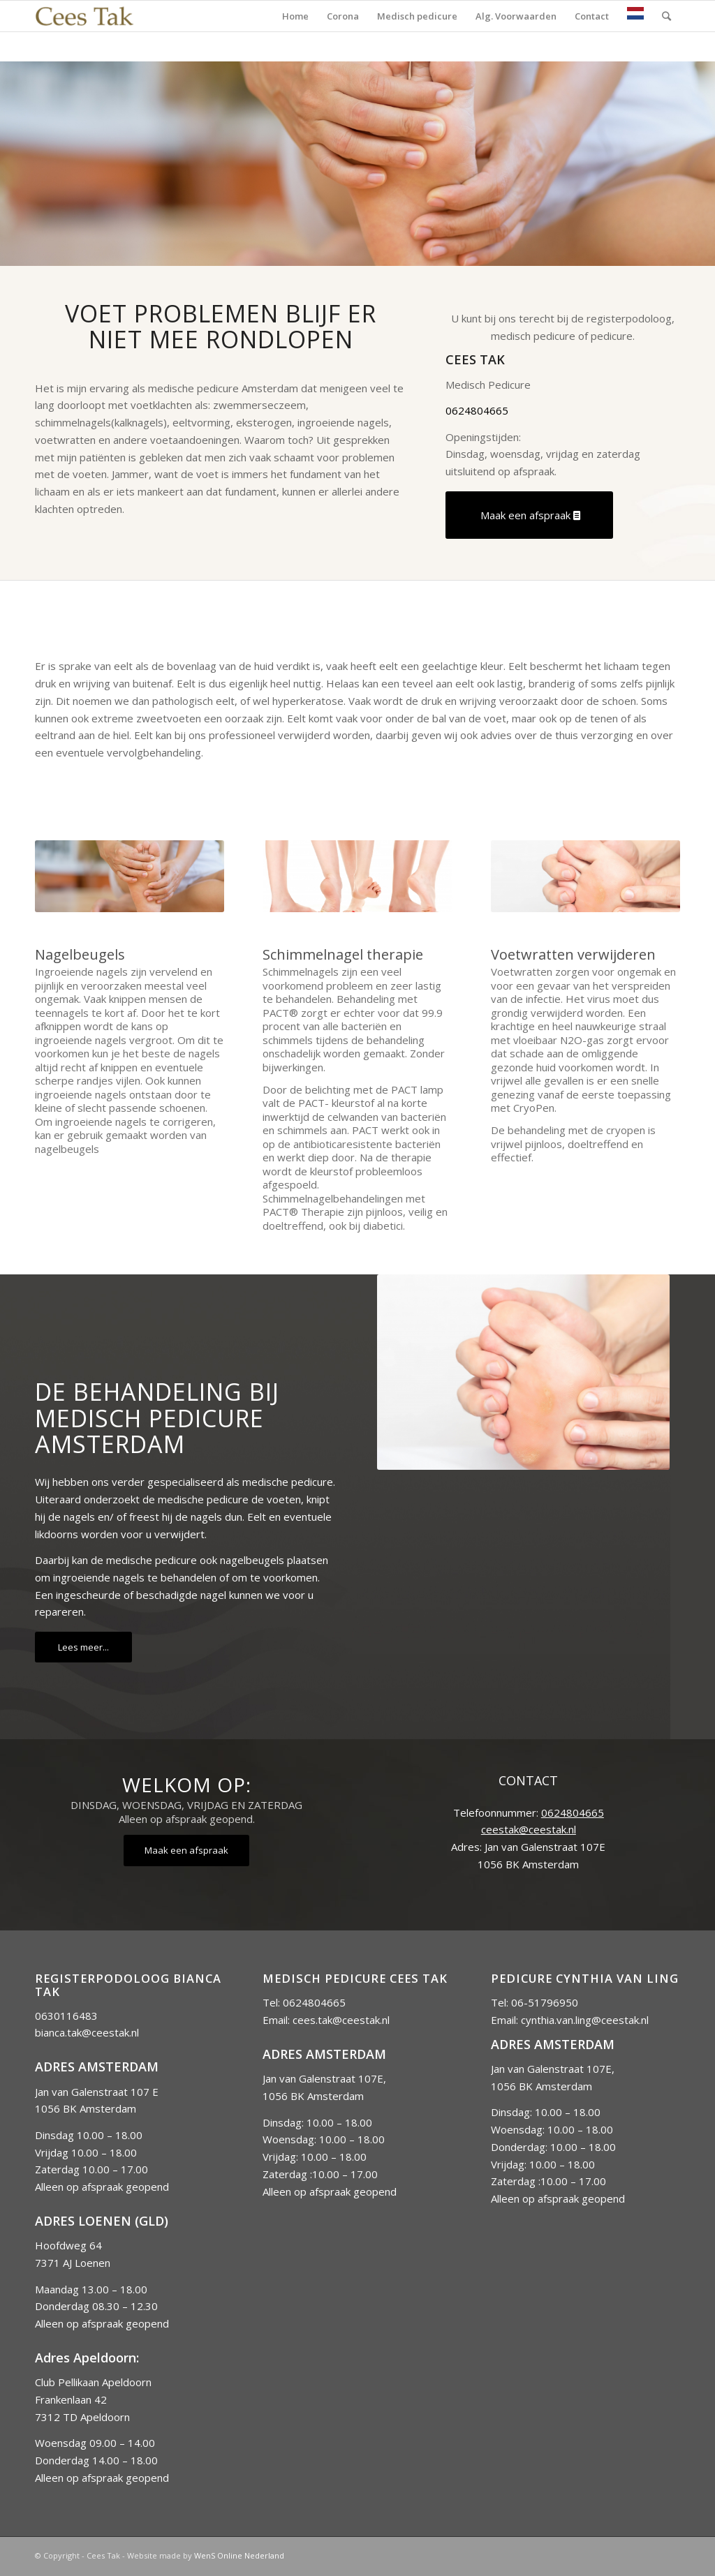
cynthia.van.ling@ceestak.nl (585, 2020)
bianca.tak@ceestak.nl (87, 2032)
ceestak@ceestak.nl (528, 1829)
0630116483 (66, 2016)
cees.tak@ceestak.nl (341, 2020)
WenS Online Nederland (239, 2555)
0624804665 (476, 410)
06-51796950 (544, 2002)
